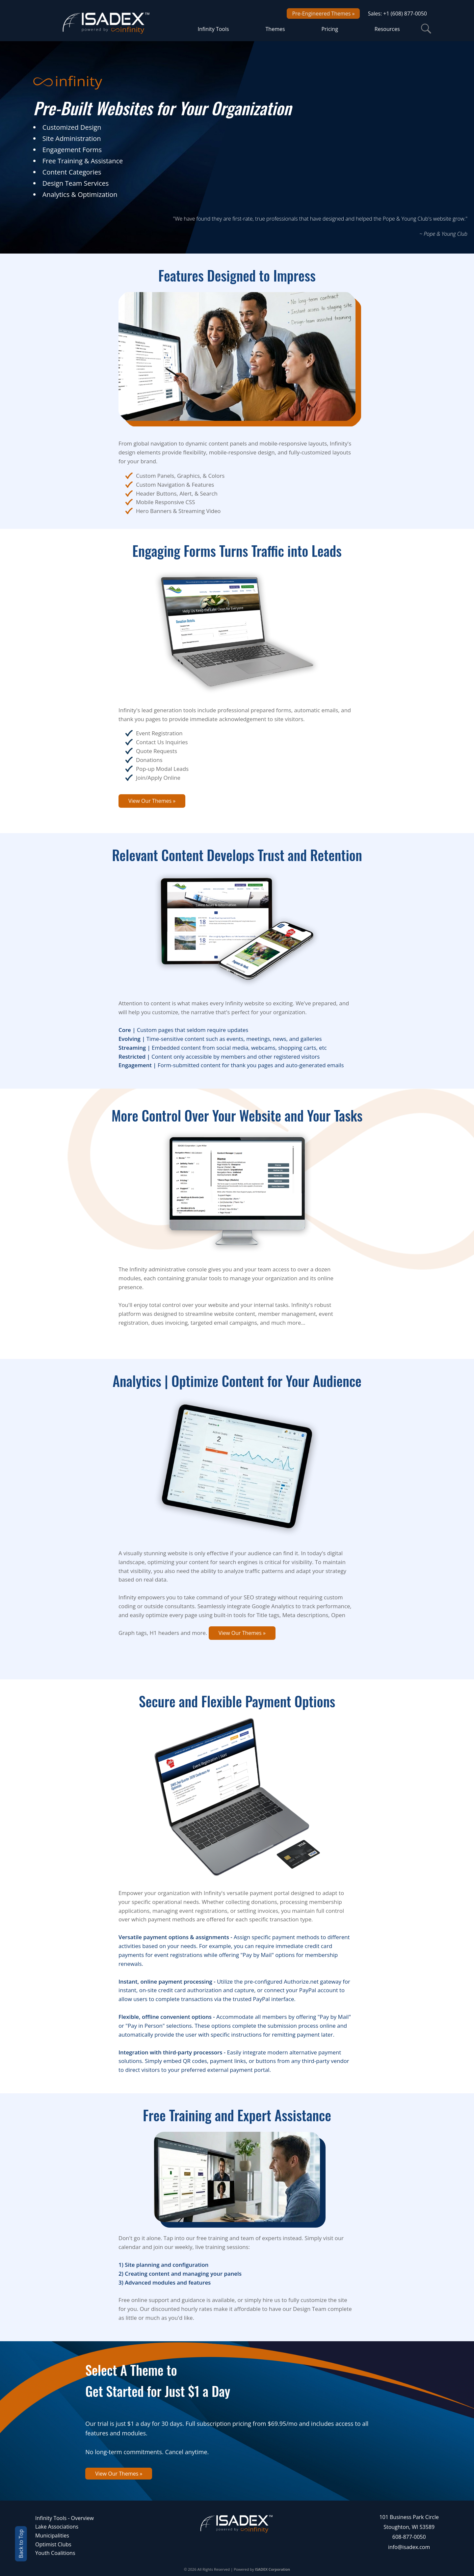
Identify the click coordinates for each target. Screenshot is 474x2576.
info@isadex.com (409, 2547)
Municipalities (52, 2535)
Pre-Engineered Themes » (323, 13)
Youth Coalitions (55, 2553)
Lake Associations (56, 2526)
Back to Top (21, 2543)
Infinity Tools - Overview (64, 2518)
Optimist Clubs (53, 2544)
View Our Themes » (151, 800)
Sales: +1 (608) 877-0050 (397, 13)
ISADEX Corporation (272, 2569)
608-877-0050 (409, 2536)
